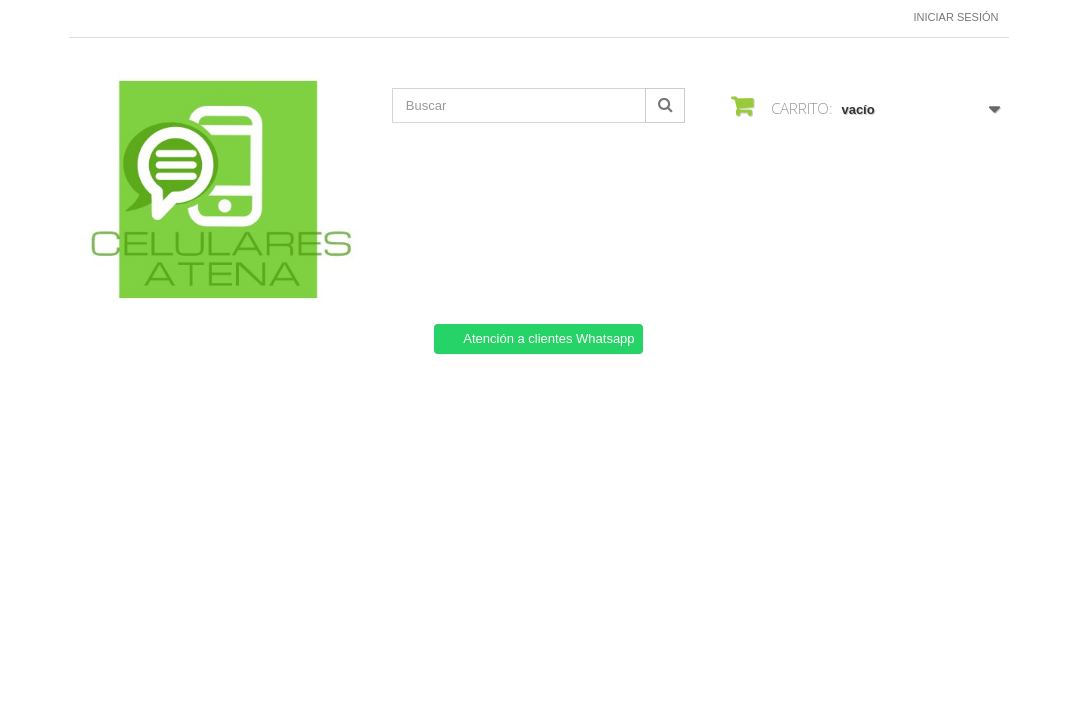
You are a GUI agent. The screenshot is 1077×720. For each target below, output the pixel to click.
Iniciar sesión (956, 17)
